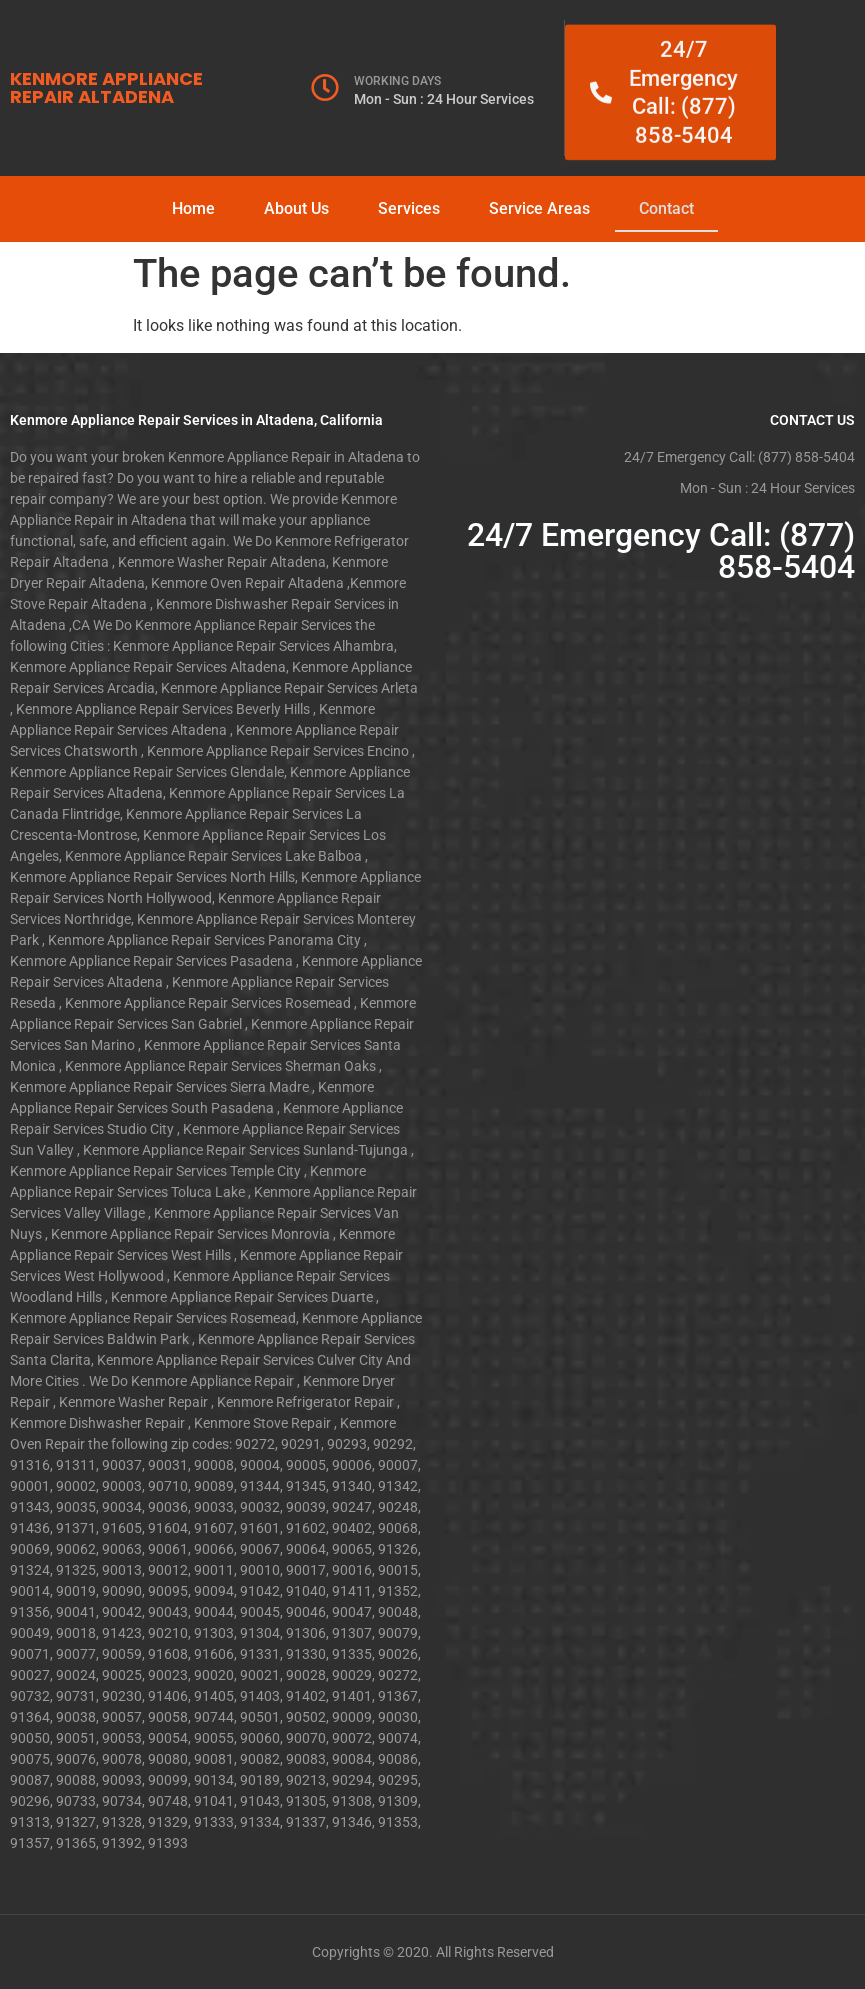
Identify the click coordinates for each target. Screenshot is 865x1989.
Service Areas (539, 208)
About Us (296, 208)
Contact (666, 208)
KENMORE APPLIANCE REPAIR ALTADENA (106, 87)
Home (193, 208)
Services (409, 208)
